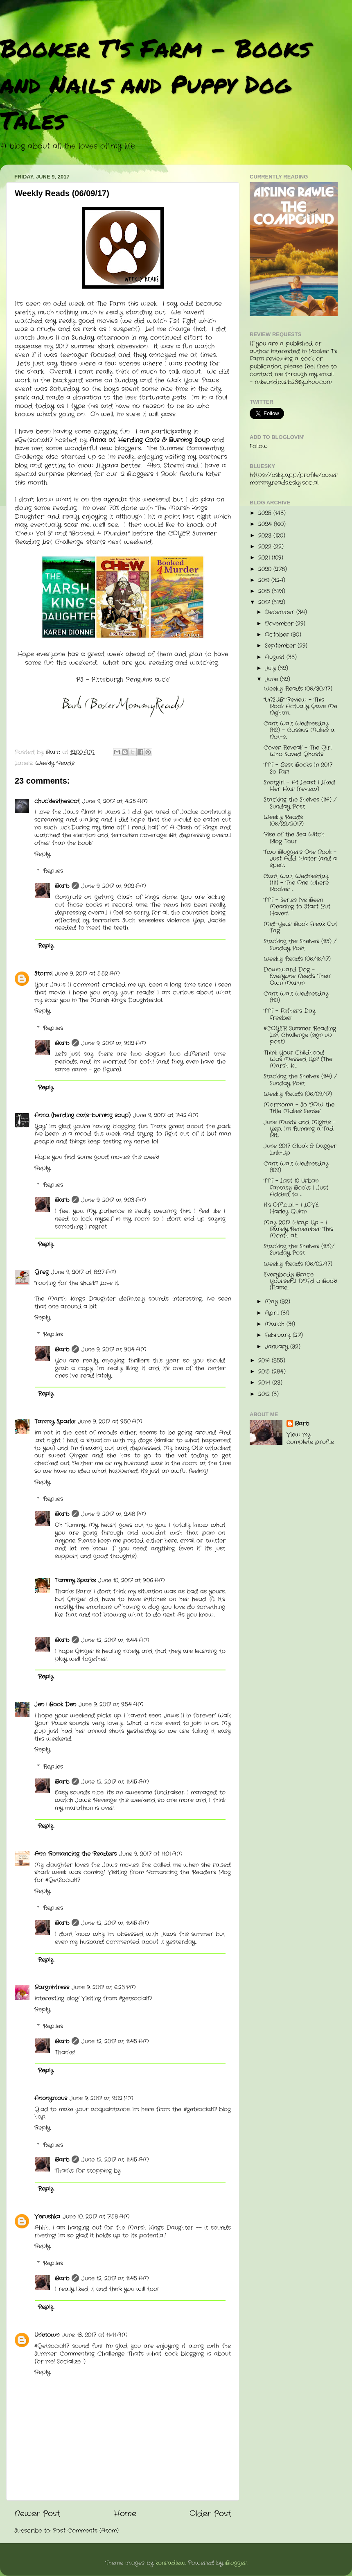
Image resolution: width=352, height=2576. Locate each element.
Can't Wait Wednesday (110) (296, 997)
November (280, 624)
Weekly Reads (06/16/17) (297, 959)
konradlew (170, 2563)
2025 (265, 513)
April (273, 1313)
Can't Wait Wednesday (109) (296, 1167)
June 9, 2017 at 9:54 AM (111, 1704)
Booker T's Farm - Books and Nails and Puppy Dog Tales (155, 83)
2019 (264, 580)
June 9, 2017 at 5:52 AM (87, 974)
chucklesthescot (57, 801)
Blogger (236, 2563)
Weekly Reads (54, 763)
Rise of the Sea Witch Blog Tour (294, 838)
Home (125, 2514)
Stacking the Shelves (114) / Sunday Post (300, 1080)
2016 (265, 1361)
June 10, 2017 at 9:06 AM (131, 1580)
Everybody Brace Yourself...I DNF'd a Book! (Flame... (300, 1281)
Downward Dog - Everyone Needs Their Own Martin (297, 976)
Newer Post (37, 2514)
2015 (265, 1372)
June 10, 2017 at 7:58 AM (96, 2217)
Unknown (46, 2335)
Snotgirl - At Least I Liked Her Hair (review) (299, 786)
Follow (259, 446)
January (277, 1347)
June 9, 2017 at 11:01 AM (151, 1854)
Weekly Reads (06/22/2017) (284, 820)
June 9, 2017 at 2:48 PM (113, 1514)
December (280, 612)
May (272, 1302)
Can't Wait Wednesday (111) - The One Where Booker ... (296, 882)
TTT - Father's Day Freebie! (290, 1014)
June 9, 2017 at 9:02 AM (113, 886)
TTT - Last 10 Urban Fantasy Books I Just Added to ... (296, 1187)
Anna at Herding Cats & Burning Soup (150, 440)
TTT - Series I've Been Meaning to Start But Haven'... (297, 906)
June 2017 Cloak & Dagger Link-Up (300, 1149)
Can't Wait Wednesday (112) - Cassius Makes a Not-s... (299, 730)
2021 (265, 558)
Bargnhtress (51, 1987)
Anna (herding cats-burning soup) (82, 1115)
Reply (42, 854)
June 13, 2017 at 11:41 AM (95, 2335)
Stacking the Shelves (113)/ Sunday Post (299, 1250)
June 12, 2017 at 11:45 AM (115, 1782)
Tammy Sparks (54, 1422)
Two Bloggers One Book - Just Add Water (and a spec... (300, 858)
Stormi (43, 974)
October (278, 635)
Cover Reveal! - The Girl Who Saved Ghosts (298, 751)
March (276, 1324)
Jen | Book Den (55, 1704)
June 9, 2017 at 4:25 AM (115, 801)
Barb (62, 886)
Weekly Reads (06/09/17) (298, 1094)
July (271, 668)
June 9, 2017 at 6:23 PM (104, 1987)
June (272, 679)
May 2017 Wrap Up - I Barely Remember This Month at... (298, 1229)
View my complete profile (310, 1438)
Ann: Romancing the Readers (75, 1854)
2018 (265, 591)
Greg (41, 1272)
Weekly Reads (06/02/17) (298, 1264)
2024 (266, 524)
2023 (265, 536)
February (279, 1335)
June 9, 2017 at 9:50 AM (110, 1422)
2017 (265, 602)
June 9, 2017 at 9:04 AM (114, 1350)
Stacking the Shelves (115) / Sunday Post (300, 945)
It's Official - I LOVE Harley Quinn (291, 1208)
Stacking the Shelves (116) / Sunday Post (300, 803)
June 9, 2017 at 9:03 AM (113, 1200)
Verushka (47, 2217)
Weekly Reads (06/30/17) (298, 689)
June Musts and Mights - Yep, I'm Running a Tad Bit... (300, 1129)
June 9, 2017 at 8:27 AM (83, 1272)
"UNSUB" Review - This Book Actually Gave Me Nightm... (300, 706)
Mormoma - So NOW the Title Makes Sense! (299, 1108)
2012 (265, 1394)
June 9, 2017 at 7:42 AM (166, 1115)
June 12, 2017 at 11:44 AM (115, 1640)
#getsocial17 (200, 2109)
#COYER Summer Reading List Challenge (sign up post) (300, 1035)
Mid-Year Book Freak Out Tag (300, 927)
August (276, 657)
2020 (265, 569)
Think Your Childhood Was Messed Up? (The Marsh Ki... (298, 1059)
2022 (265, 547)
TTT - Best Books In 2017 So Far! (298, 768)
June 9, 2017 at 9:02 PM (101, 2098)
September (281, 646)
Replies (53, 871)
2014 (265, 1383)
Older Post (210, 2514)
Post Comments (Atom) (86, 2531)
